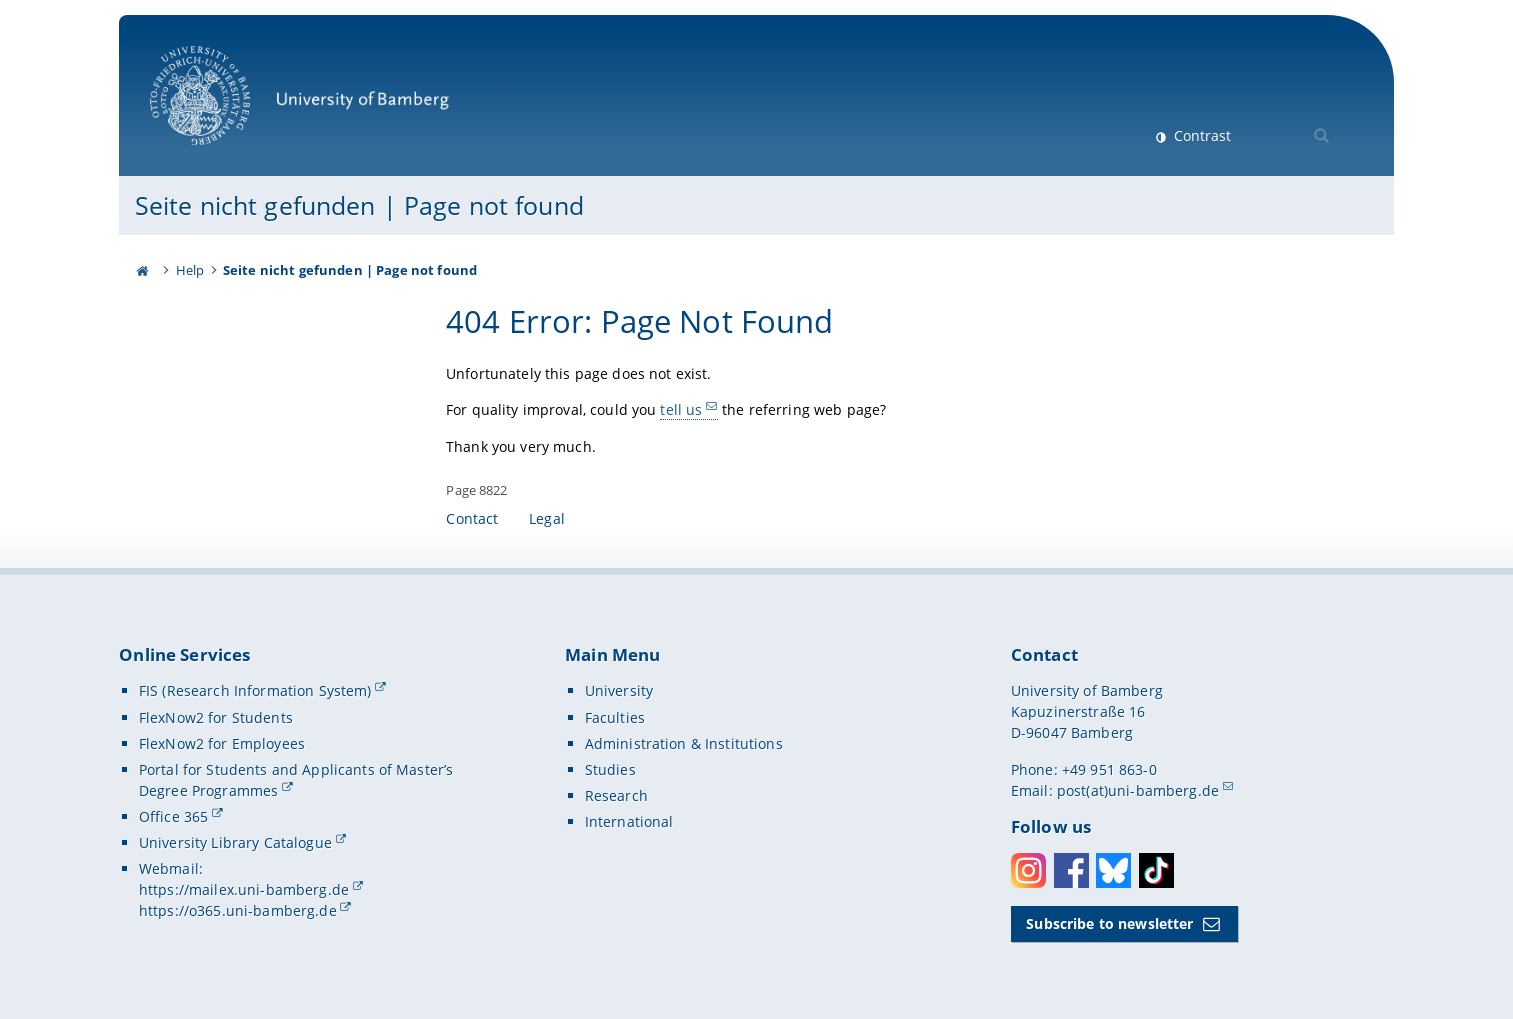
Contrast (1200, 135)
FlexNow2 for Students (216, 717)
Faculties (615, 717)
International (629, 821)
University (619, 690)
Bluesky (1113, 870)
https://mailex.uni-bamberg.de (244, 889)
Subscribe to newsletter (1109, 923)
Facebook (1071, 870)
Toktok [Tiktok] (1156, 870)
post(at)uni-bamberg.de (1138, 790)
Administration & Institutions (684, 743)
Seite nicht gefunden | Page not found (359, 205)
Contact (472, 518)
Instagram (1028, 870)
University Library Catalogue (235, 842)
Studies (610, 769)
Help (190, 270)
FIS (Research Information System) (255, 690)
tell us (682, 409)
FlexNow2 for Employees (222, 743)
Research (616, 795)
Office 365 (173, 816)
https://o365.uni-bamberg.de (238, 910)
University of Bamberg (299, 105)
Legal (547, 518)
